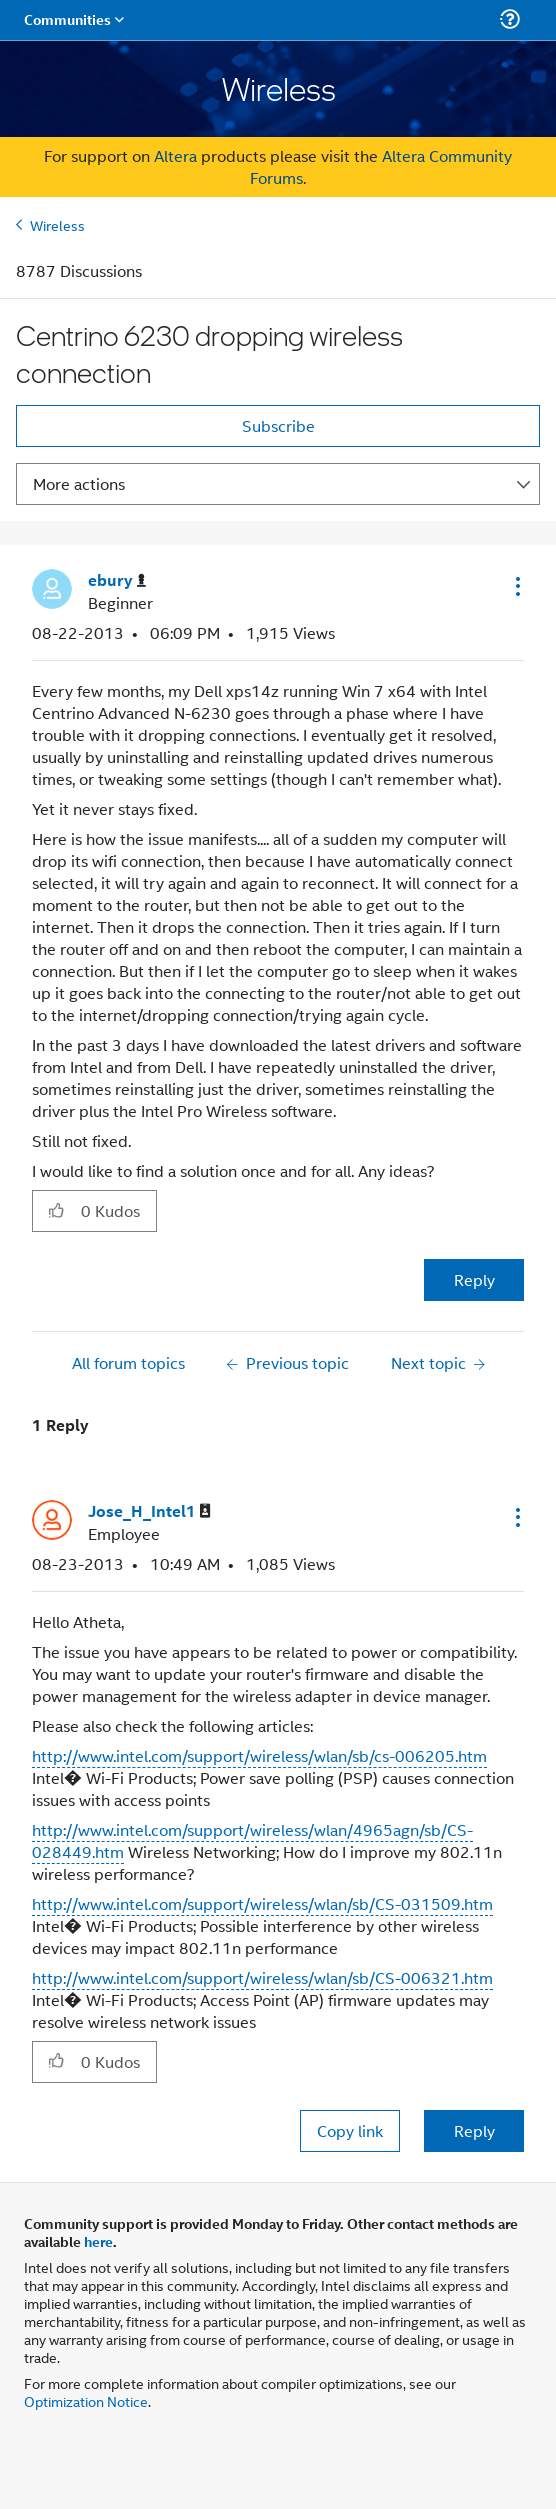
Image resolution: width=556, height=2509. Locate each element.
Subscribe (278, 425)
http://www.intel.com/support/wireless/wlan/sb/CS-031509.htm (262, 1903)
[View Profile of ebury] (117, 580)
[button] (516, 586)
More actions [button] (79, 483)
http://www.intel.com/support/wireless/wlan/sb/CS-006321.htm (262, 1977)
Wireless (57, 224)
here (98, 2241)
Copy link (350, 2130)
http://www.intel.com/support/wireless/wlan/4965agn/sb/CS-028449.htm (252, 1840)
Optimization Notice (86, 2400)
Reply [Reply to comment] (474, 2130)
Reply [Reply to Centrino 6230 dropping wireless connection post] (474, 1279)
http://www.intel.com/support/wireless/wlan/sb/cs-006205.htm (259, 1755)
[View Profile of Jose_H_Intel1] (149, 1511)
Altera (175, 155)
